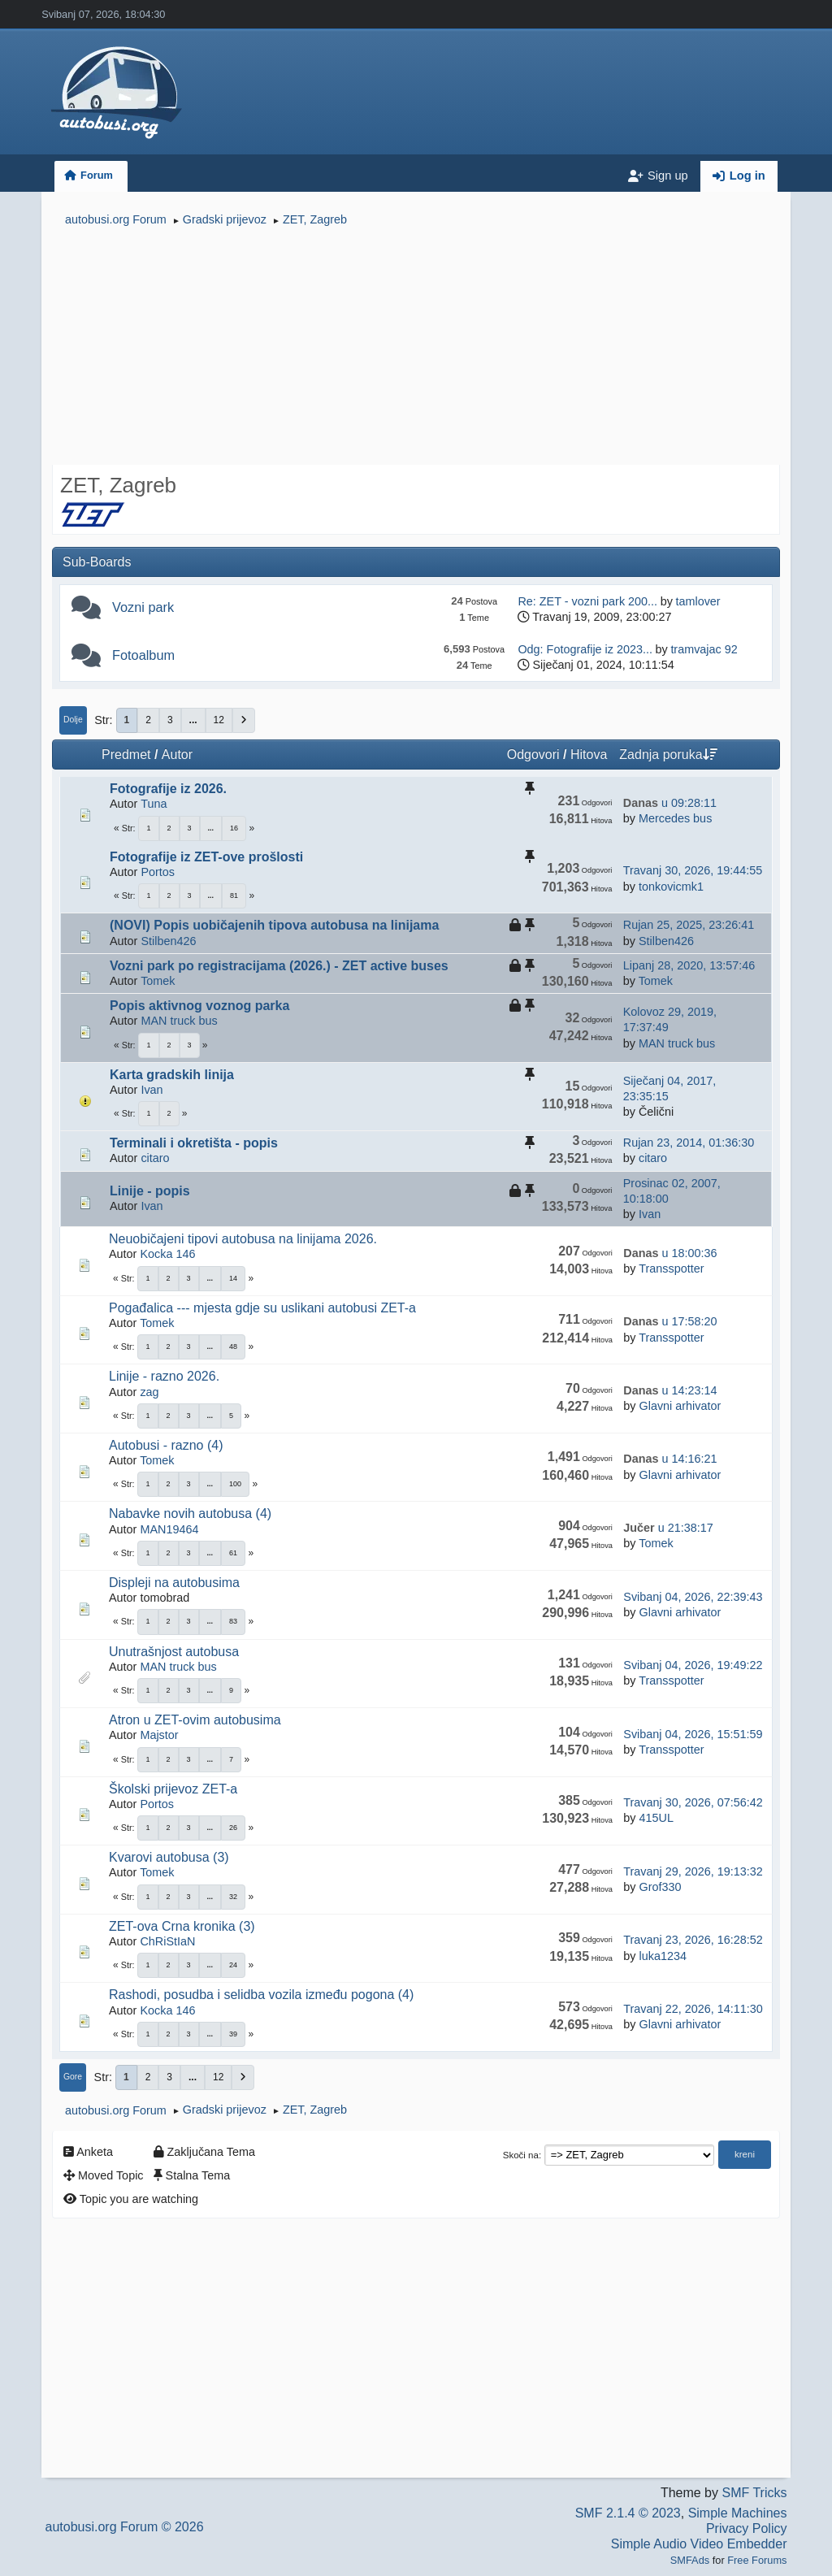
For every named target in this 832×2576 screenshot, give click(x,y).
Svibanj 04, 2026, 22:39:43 (692, 1596)
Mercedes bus (675, 818)
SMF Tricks (754, 2493)
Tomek (158, 980)
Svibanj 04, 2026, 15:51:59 (692, 1734)
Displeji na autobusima (174, 1582)
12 (219, 720)
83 (233, 1621)
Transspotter (671, 1268)
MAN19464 (169, 1529)
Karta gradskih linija (172, 1075)
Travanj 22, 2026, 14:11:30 (692, 2008)
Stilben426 (168, 941)
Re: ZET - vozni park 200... (587, 601)
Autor (177, 754)
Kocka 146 (167, 1253)
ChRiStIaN (167, 1941)
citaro (155, 1157)
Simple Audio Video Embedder (699, 2544)
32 (233, 1897)
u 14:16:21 (670, 1458)
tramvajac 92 (703, 649)
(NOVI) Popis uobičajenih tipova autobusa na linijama (274, 925)
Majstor (159, 1734)
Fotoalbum (143, 655)
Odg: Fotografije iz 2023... (585, 649)
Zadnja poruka (668, 754)
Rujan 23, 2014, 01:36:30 (689, 1142)
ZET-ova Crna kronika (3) (182, 1926)
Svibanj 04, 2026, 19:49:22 (692, 1665)
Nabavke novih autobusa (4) (190, 1513)
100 (235, 1484)
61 (233, 1553)
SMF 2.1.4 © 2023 (628, 2513)
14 (233, 1278)
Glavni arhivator (680, 1405)
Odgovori (533, 754)
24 (233, 1965)
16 (234, 828)
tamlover (697, 601)
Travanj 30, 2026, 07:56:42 (692, 1802)
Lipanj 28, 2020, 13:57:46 (689, 965)
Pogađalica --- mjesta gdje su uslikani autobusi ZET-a (262, 1308)
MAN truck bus (179, 1020)
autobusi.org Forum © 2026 (125, 2527)
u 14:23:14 (670, 1390)
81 (234, 895)
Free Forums (756, 2560)
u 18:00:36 (670, 1253)
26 (233, 1828)
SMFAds (689, 2560)
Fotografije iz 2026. (168, 789)
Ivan (151, 1089)
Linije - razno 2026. (164, 1376)
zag (149, 1392)
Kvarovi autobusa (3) (169, 1857)
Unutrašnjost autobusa (174, 1652)
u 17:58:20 (670, 1321)
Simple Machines (737, 2513)
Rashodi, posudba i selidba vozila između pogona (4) (261, 1994)
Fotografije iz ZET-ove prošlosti (206, 857)
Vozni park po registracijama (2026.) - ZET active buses (279, 966)
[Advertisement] (416, 348)
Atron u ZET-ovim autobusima (195, 1720)
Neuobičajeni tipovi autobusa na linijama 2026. (243, 1239)
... (193, 720)
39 (233, 2034)
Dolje (73, 719)
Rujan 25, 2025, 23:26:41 (689, 924)
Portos (158, 871)
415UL (656, 1817)
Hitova (588, 754)
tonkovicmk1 (671, 886)
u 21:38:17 (668, 1527)
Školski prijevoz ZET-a (173, 1789)
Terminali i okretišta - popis (194, 1143)
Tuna (154, 803)
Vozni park (143, 607)
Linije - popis (150, 1191)
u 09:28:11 (670, 802)
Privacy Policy (746, 2528)
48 (233, 1346)
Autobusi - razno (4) (166, 1445)
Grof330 (660, 1886)
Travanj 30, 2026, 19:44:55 (692, 870)
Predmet (126, 754)
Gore (72, 2076)
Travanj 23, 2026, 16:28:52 (692, 1939)
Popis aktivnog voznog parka (199, 1006)
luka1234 (662, 1955)
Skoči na (521, 2155)
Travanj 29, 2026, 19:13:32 (692, 1871)
